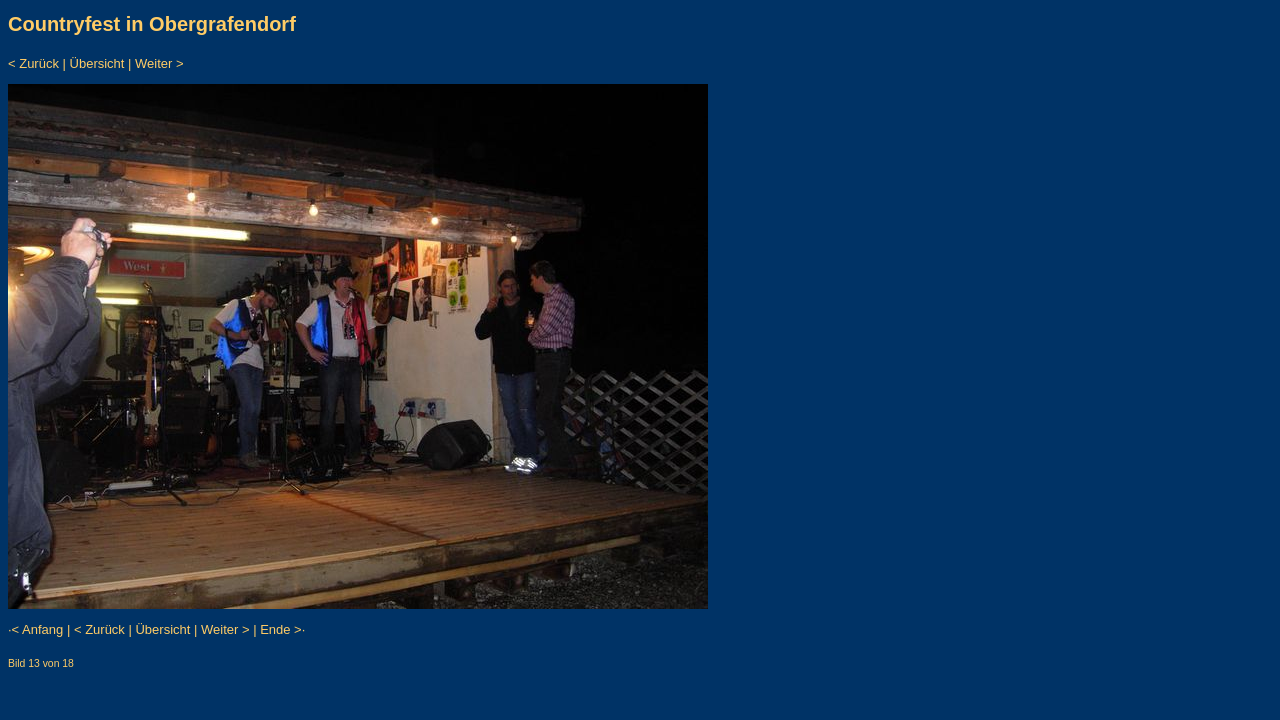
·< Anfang (35, 629)
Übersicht (97, 63)
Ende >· (282, 629)
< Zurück (33, 63)
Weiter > (159, 63)
